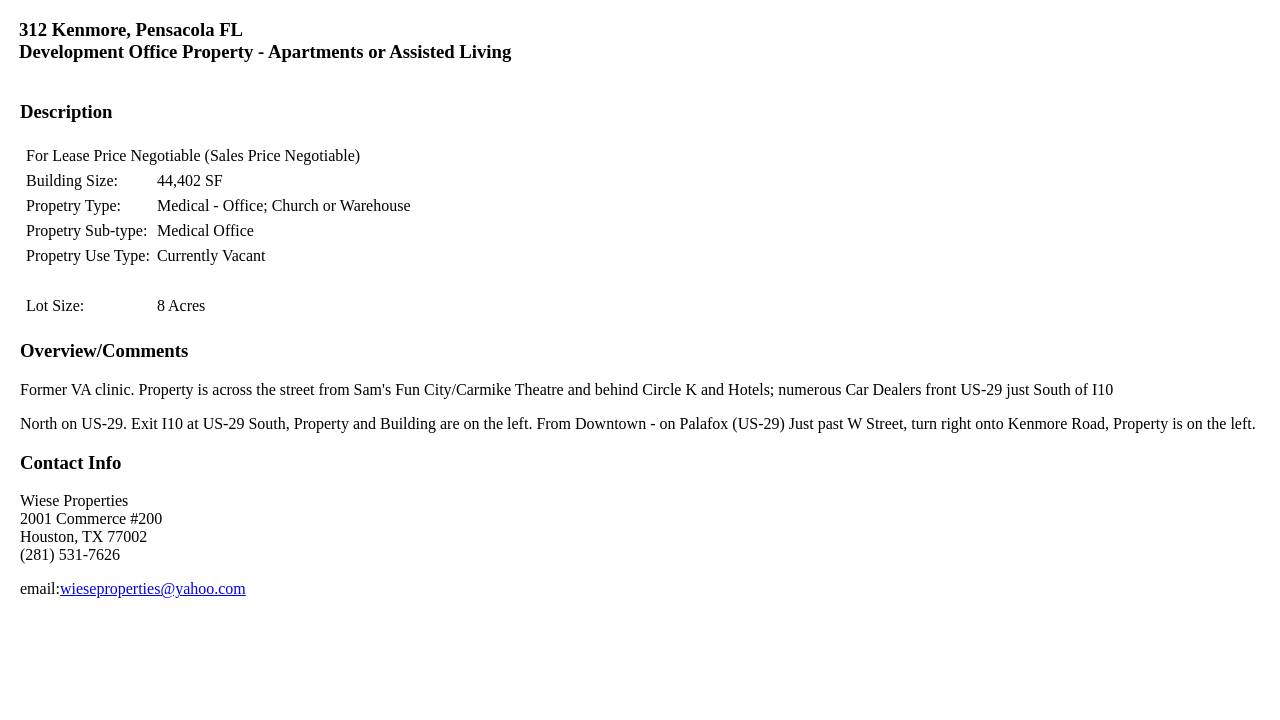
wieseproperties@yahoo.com (153, 588)
